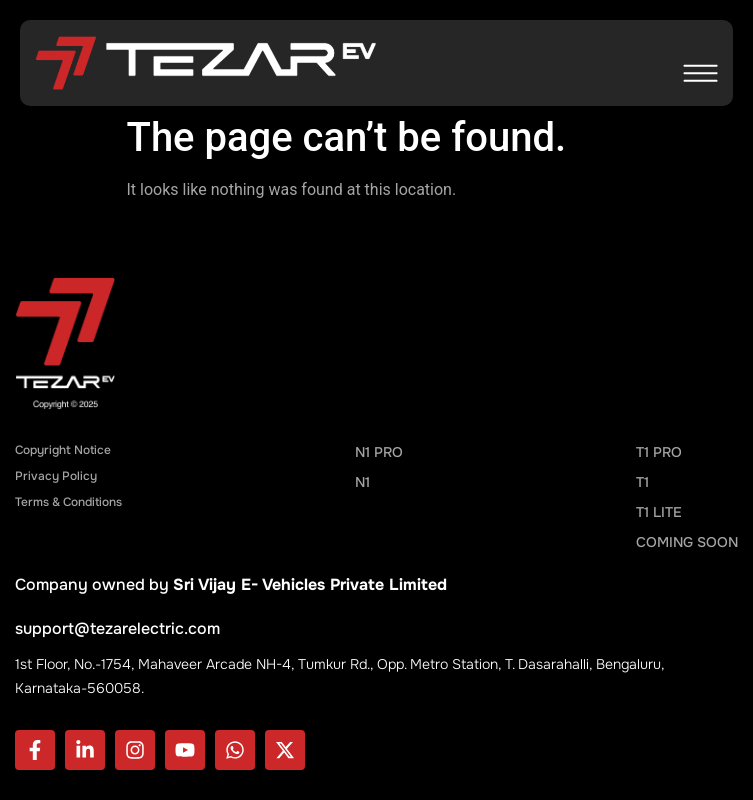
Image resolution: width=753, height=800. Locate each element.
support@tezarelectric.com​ (117, 628)
